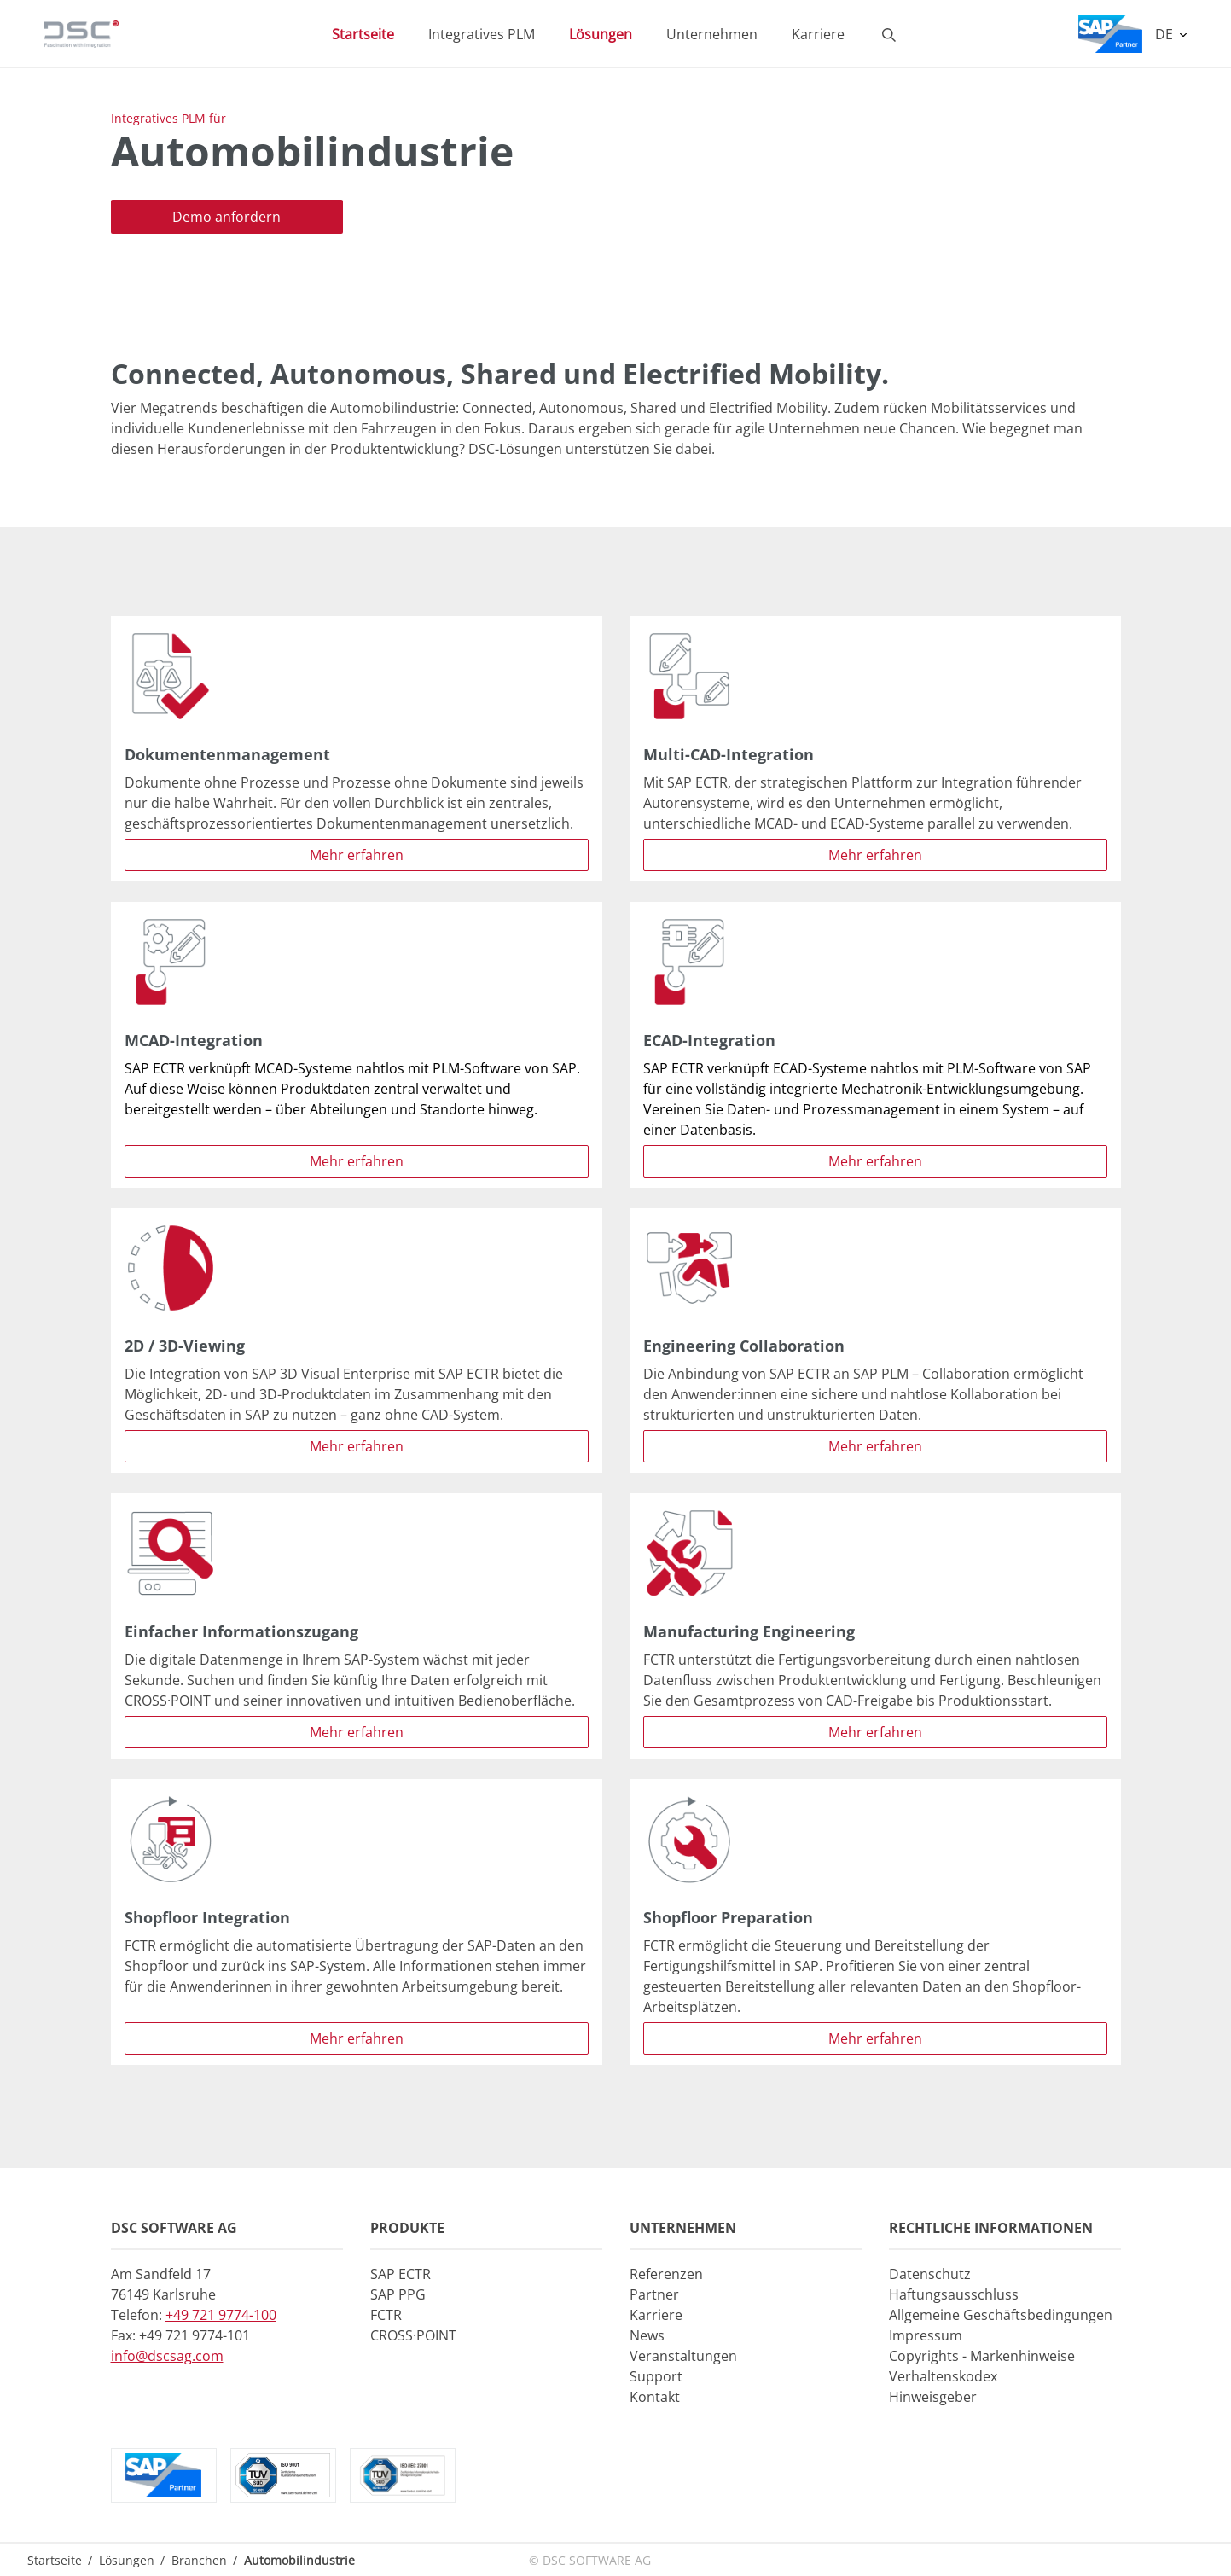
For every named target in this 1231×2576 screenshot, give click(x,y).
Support (656, 2376)
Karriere (656, 2315)
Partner (654, 2294)
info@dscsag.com (167, 2355)
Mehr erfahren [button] (357, 855)
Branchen (199, 2560)
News (647, 2335)
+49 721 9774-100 (220, 2315)
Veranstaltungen (683, 2355)
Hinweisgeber (933, 2396)
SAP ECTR (400, 2274)
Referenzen (666, 2274)
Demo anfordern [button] (226, 216)
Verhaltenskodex (943, 2376)
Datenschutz (930, 2274)
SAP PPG (398, 2294)
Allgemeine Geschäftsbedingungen (1000, 2315)
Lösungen (126, 2560)
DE (1165, 34)
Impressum (925, 2335)
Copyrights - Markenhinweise (982, 2355)
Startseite (54, 2560)
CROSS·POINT (413, 2335)
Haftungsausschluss (954, 2294)
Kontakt (655, 2396)
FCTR (386, 2315)
